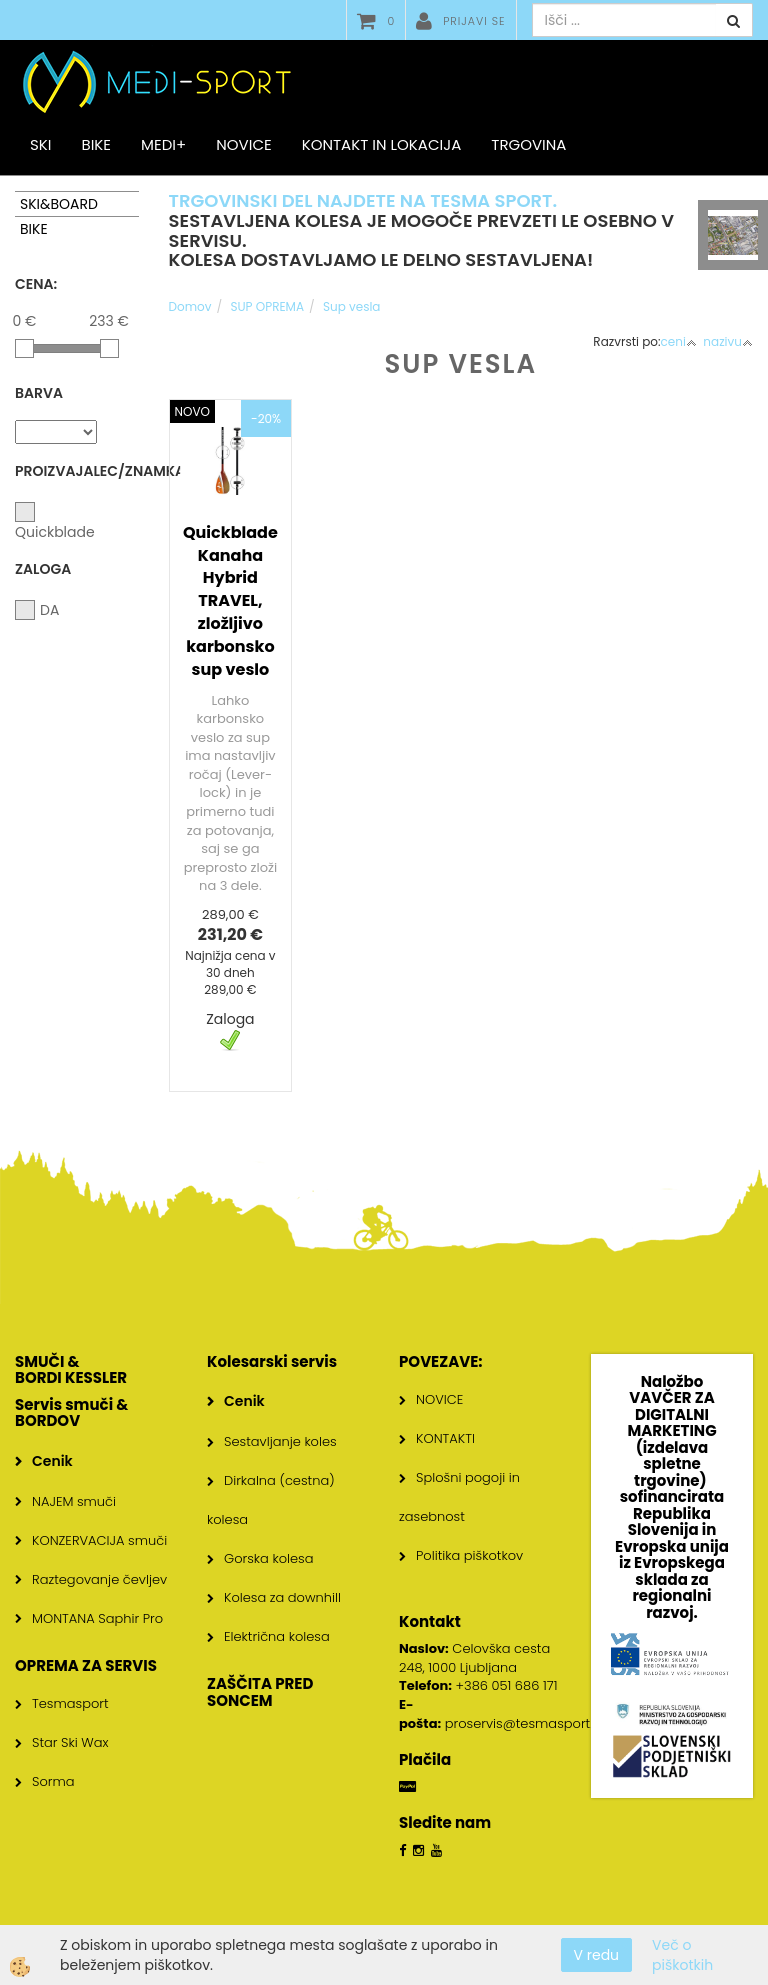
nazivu (728, 341)
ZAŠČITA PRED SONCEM (260, 1692)
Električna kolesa (277, 1636)
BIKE (96, 144)
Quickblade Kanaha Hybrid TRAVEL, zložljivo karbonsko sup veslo (230, 601)
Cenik (52, 1461)
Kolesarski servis (272, 1361)
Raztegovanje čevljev (99, 1579)
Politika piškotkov (469, 1555)
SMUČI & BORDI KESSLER (71, 1370)
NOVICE (439, 1399)
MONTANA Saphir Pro (97, 1618)
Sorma (53, 1781)
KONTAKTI (445, 1438)
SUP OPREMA (267, 306)
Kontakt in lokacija (382, 144)
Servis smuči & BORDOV (71, 1413)
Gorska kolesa (268, 1558)
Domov (190, 306)
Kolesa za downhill (282, 1597)
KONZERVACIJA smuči (99, 1540)
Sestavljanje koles (280, 1441)
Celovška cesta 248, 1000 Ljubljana (474, 1658)
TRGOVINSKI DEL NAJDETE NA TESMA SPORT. (363, 200)
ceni (679, 341)
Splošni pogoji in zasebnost (459, 1497)
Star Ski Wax (70, 1742)
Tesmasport (70, 1703)
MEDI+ (163, 144)
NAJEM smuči (74, 1501)
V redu (597, 1955)
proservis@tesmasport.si (523, 1723)
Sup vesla (352, 306)
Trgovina (528, 144)
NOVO (192, 411)
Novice (243, 144)
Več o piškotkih (682, 1955)
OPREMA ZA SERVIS (86, 1665)
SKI (40, 144)
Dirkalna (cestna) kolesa (271, 1500)
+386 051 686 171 (507, 1685)
